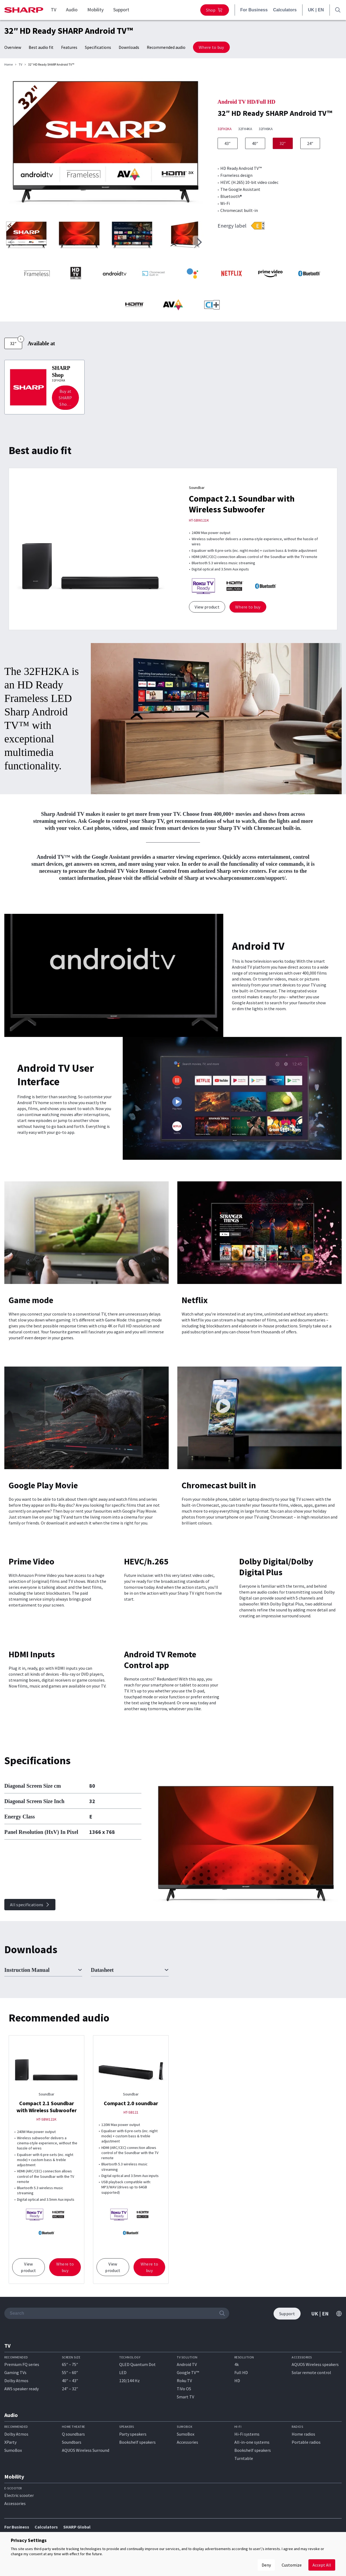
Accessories (187, 2442)
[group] (105, 144)
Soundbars (71, 2442)
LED (123, 2372)
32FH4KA (245, 129)
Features (69, 47)
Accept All (321, 2565)
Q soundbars (73, 2434)
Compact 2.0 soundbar (131, 2103)
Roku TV (184, 2380)
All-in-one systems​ (252, 2442)
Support (121, 10)
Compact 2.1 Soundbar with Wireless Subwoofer (242, 504)
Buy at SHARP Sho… (65, 397)
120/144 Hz (129, 2380)
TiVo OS (184, 2388)
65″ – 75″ (70, 2364)
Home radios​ (303, 2434)
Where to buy (211, 47)
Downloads (129, 47)
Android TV (187, 2364)
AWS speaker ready (21, 2388)
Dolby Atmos (16, 2380)
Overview (12, 47)
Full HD (241, 2372)
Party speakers (133, 2434)
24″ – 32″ (70, 2388)
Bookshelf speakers (137, 2442)
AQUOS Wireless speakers (315, 2364)
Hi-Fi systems (247, 2434)
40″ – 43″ (70, 2380)
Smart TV (185, 2396)
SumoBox (13, 2450)
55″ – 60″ (70, 2372)
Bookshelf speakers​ (252, 2450)
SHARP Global (77, 2527)
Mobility (95, 10)
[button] (199, 242)
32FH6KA (266, 129)
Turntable (243, 2458)
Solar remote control (311, 2372)
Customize (292, 2565)
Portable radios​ (306, 2442)
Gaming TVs (15, 2372)
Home (8, 64)
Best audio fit (41, 47)
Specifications (98, 47)
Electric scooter (19, 2495)
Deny (266, 2565)
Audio (72, 10)
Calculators (285, 10)
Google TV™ (188, 2372)
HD (237, 2380)
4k (236, 2364)
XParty (10, 2442)
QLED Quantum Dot (137, 2364)
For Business (254, 10)
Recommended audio (166, 47)
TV (53, 10)
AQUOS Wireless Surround (85, 2450)
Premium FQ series (21, 2364)
